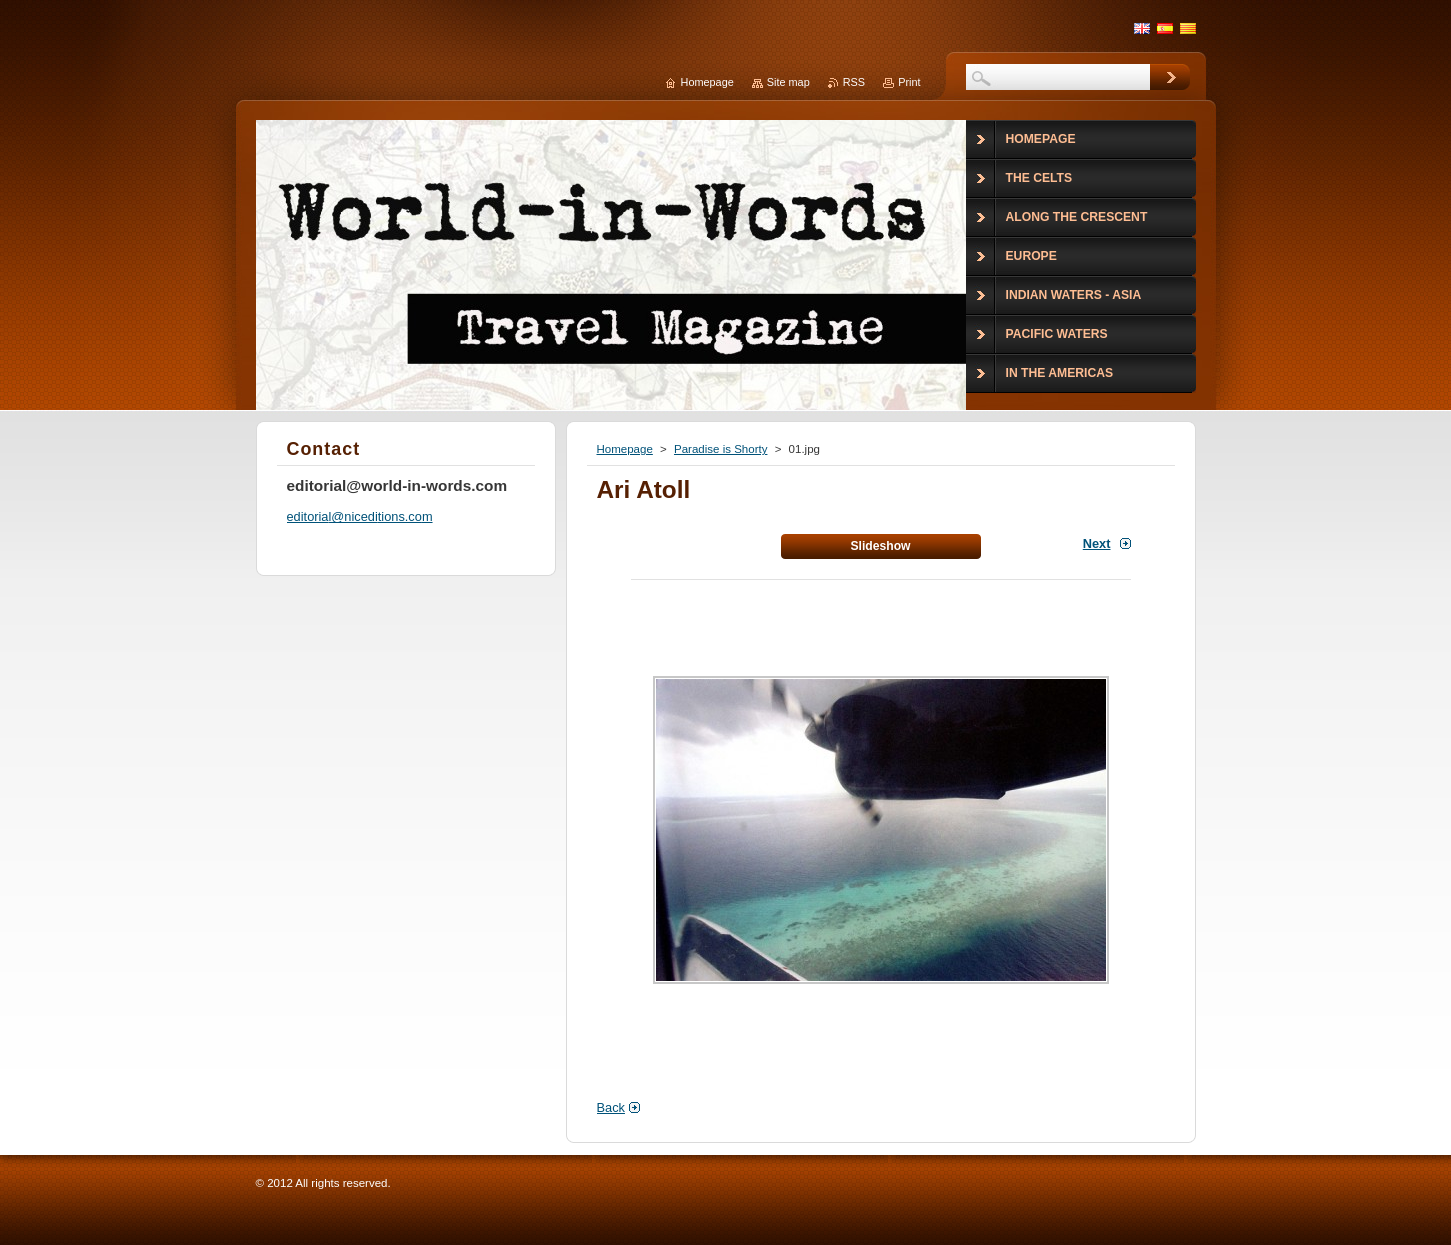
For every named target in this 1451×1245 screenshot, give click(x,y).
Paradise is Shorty (720, 449)
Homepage (625, 449)
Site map (788, 82)
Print (909, 82)
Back (611, 1107)
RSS (854, 82)
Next (1097, 543)
